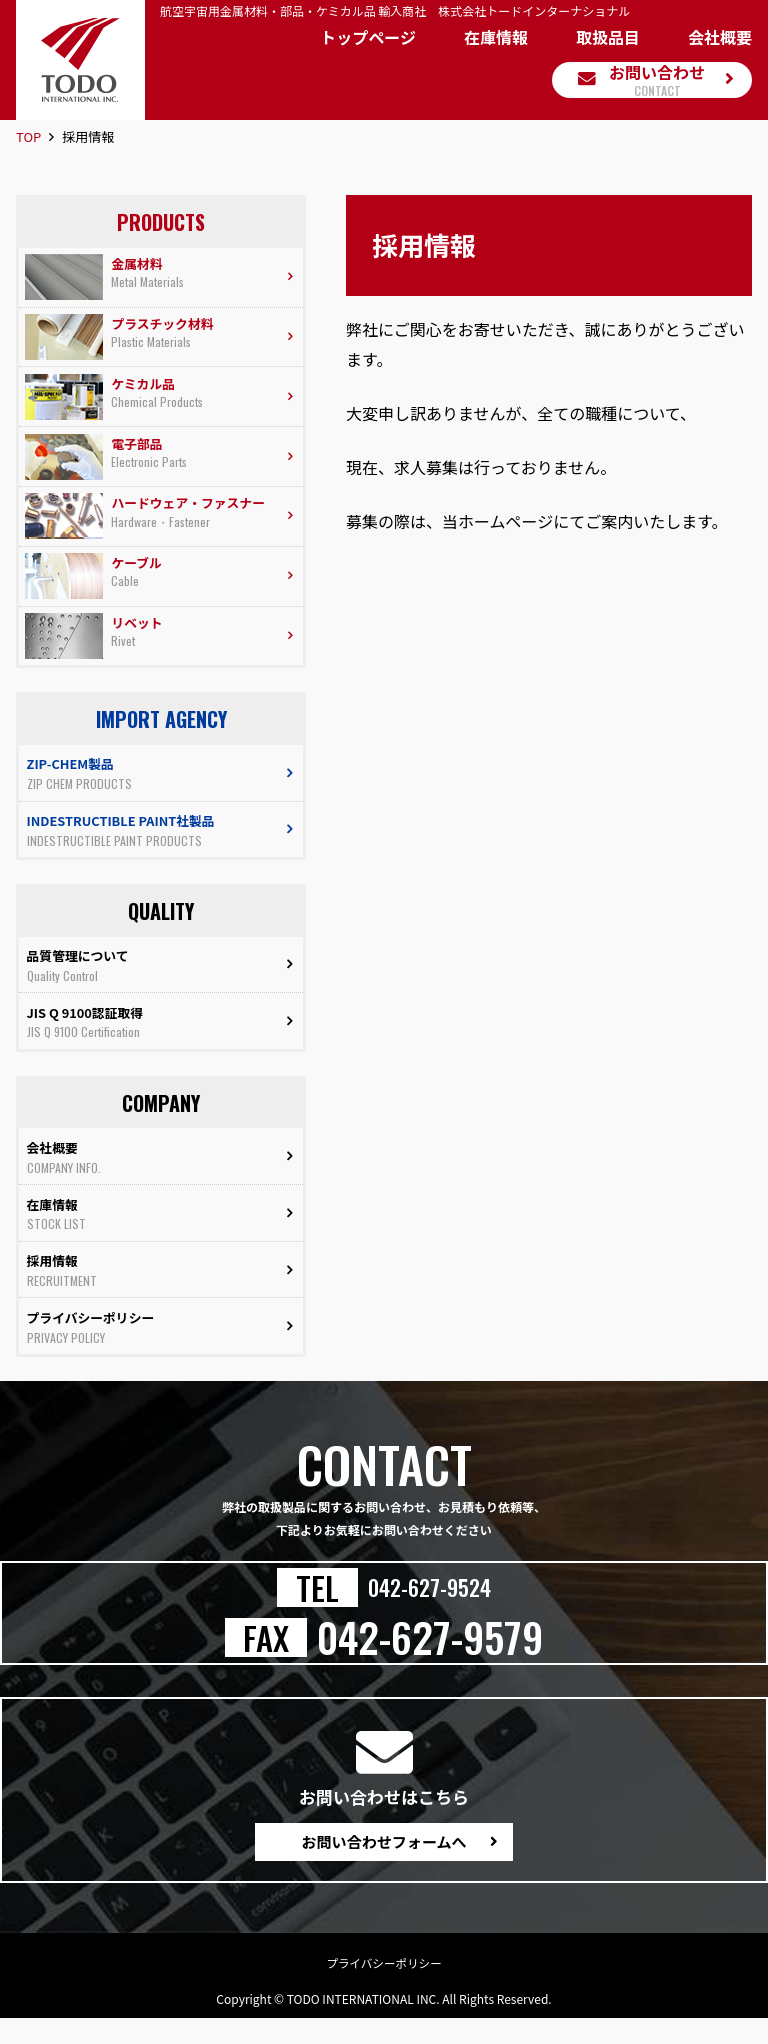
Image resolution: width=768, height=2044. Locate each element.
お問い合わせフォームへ (384, 1864)
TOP (28, 136)
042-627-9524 (430, 1607)
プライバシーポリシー (384, 1987)
